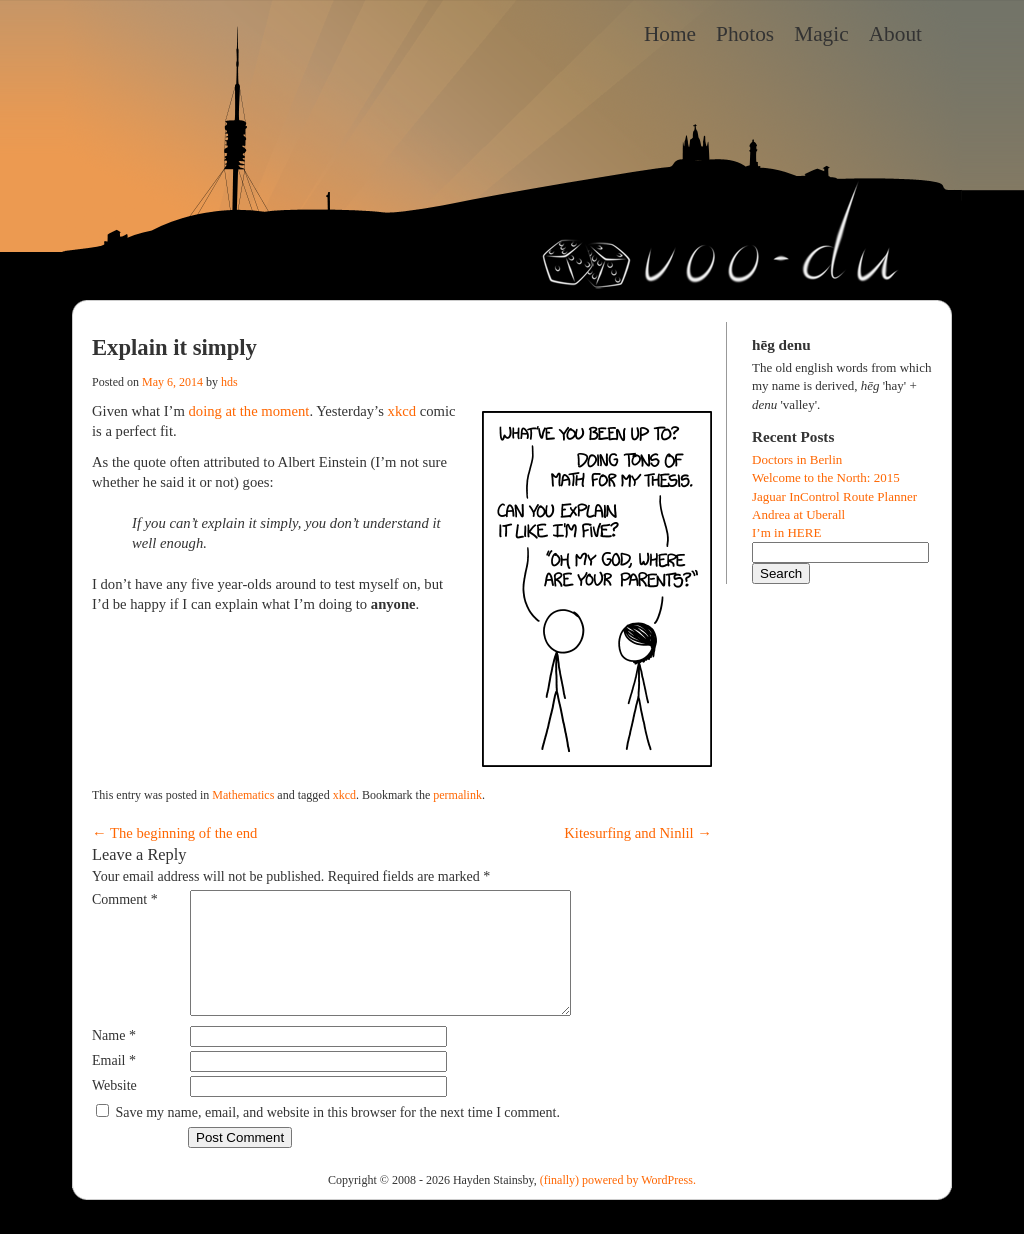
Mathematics (243, 795)
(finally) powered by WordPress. (618, 1204)
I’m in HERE (786, 532)
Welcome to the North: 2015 (826, 477)
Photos (745, 34)
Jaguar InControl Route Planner (834, 496)
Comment (125, 899)
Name (114, 1059)
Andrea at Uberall (798, 514)
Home (670, 34)
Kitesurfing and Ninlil (638, 833)
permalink (457, 795)
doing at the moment (248, 411)
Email (114, 1084)
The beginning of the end (174, 833)
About (895, 34)
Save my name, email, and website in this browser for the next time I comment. (338, 1136)
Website (114, 1109)
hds (229, 382)
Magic (821, 34)
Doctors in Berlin (797, 459)
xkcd (402, 411)
